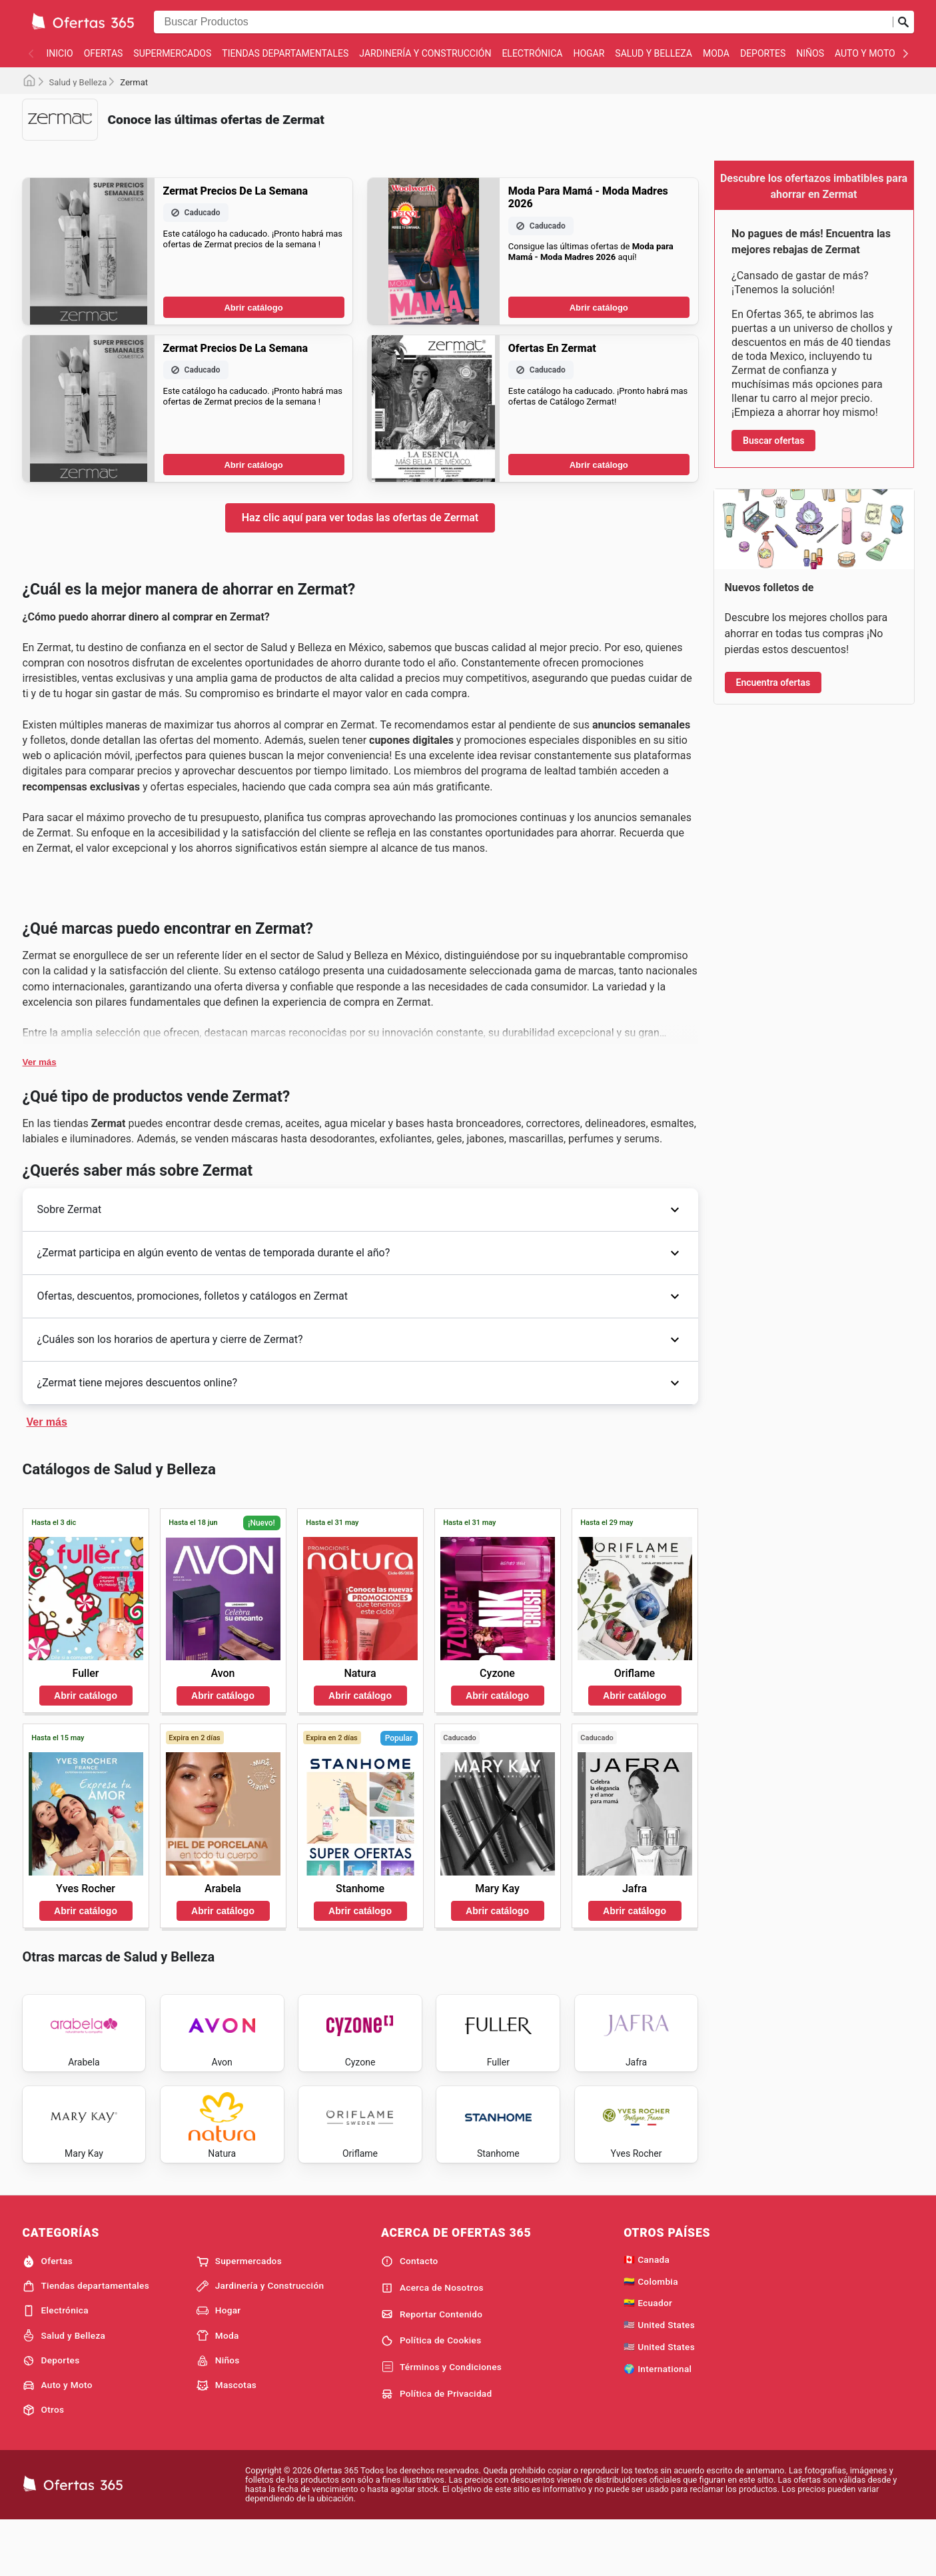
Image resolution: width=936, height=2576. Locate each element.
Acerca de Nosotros (432, 2341)
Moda (716, 53)
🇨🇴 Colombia (651, 2334)
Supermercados (172, 53)
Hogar (588, 53)
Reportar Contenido (432, 2367)
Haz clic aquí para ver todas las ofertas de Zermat (360, 517)
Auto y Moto (865, 53)
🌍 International (658, 2422)
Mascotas (226, 2439)
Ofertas (103, 53)
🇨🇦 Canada (647, 2312)
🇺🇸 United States (659, 2378)
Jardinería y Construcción (425, 53)
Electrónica (532, 53)
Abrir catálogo (253, 308)
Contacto (409, 2315)
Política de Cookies (431, 2394)
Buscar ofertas (773, 440)
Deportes (762, 53)
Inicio (60, 53)
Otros (44, 2463)
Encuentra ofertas (773, 682)
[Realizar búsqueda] (903, 22)
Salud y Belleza (653, 53)
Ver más (40, 1062)
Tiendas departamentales (285, 53)
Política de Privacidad (436, 2447)
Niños (810, 53)
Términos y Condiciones (441, 2421)
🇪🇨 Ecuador (648, 2356)
